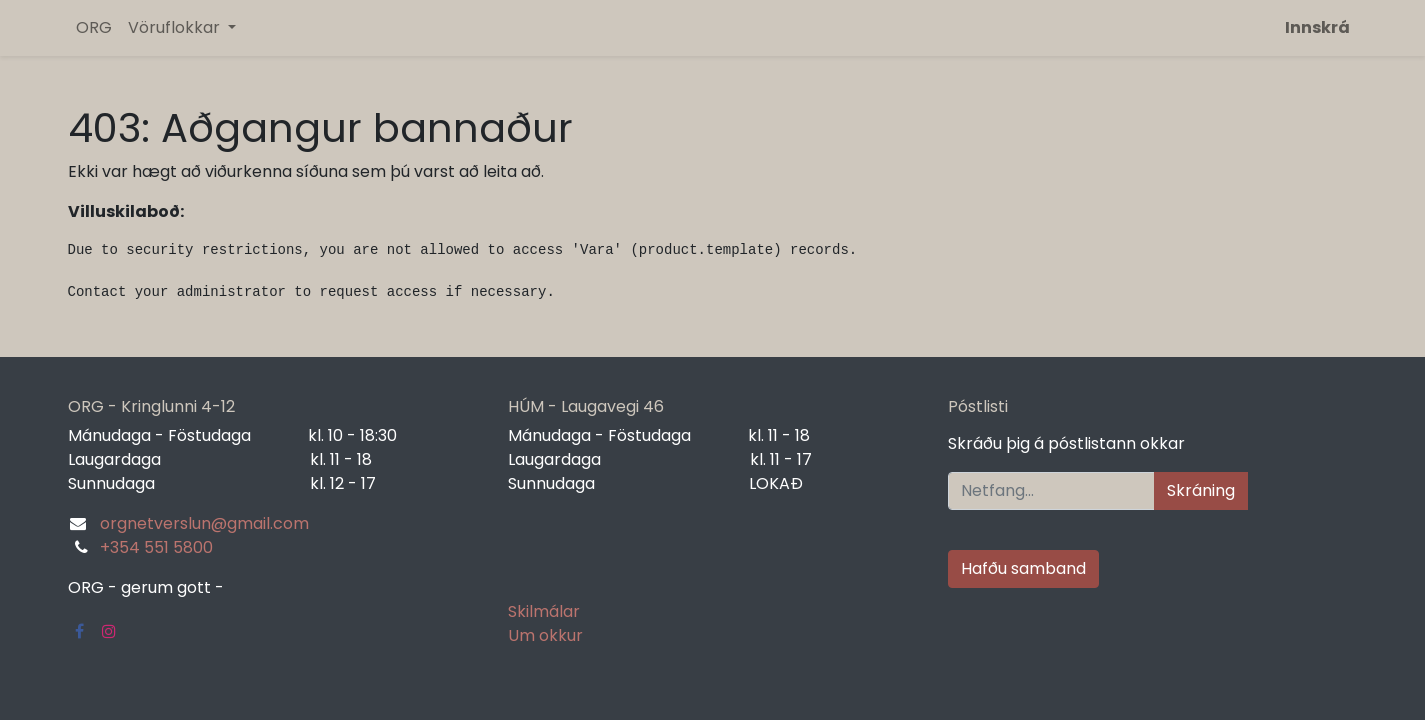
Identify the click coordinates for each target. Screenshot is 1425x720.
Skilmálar (544, 611)
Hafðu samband (1023, 568)
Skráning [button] (1201, 490)
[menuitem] (94, 28)
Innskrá (1317, 27)
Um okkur (545, 635)
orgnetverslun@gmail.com (204, 523)
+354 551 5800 (156, 547)
